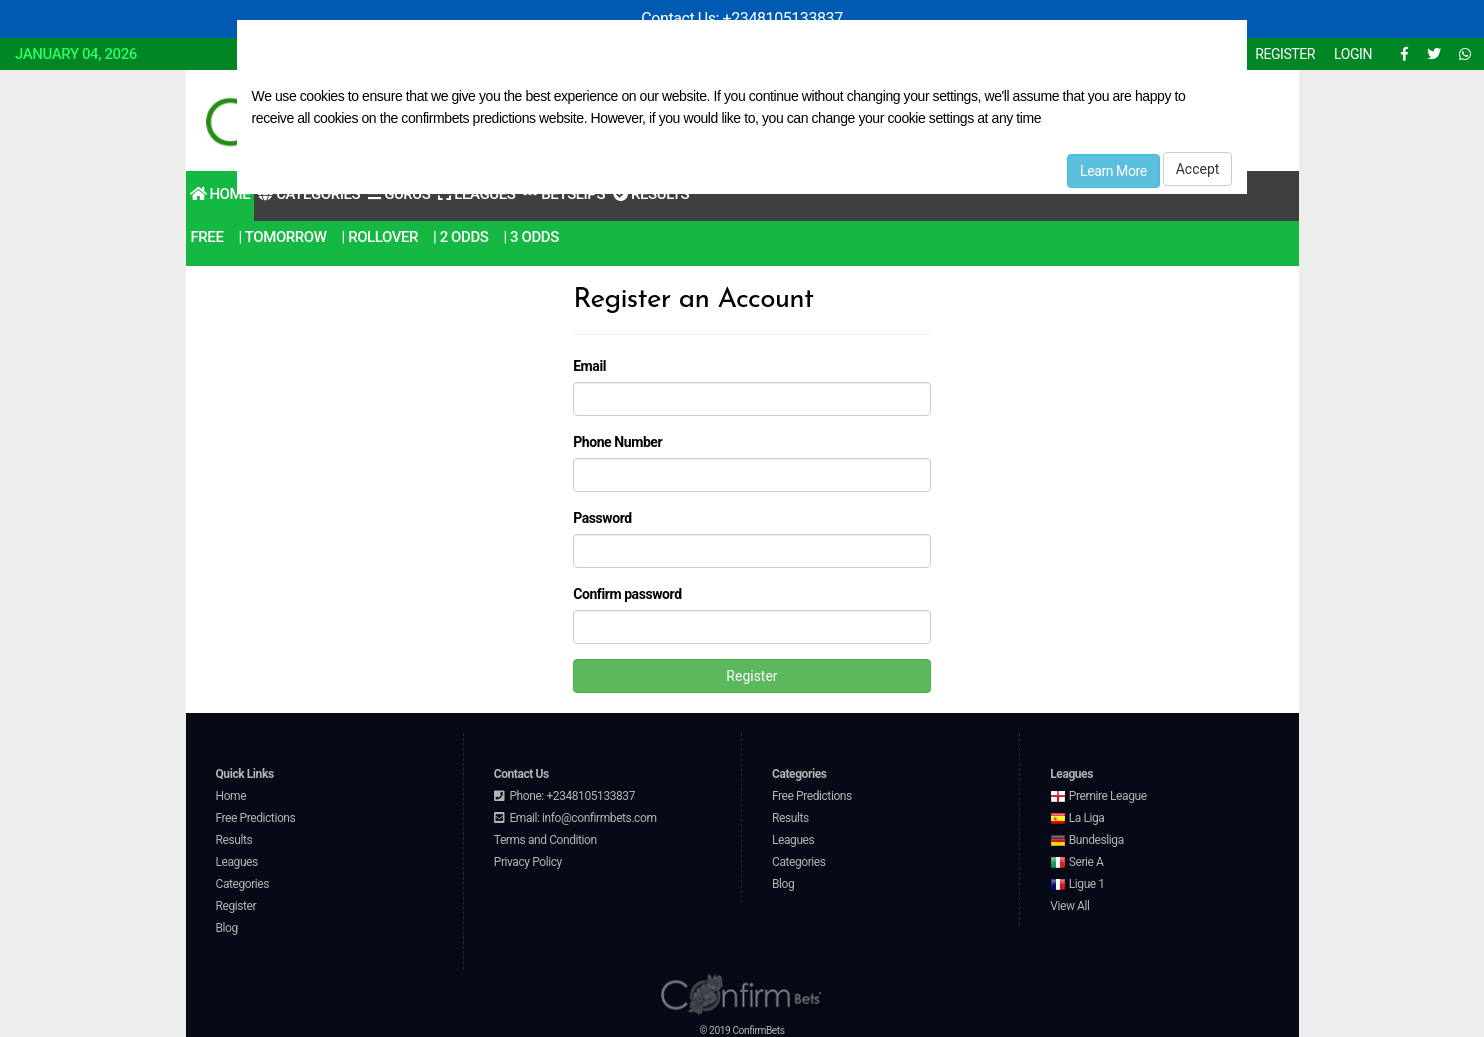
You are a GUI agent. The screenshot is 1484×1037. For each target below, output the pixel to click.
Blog (227, 928)
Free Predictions (256, 818)
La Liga (1077, 818)
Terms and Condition (545, 840)
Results (234, 840)
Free (207, 237)
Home (220, 194)
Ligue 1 (1077, 884)
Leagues (237, 862)
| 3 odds (530, 237)
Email (589, 366)
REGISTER (1285, 54)
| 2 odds (460, 237)
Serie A (1076, 862)
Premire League (1098, 796)
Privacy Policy (528, 862)
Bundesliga (1087, 840)
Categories (243, 884)
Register (751, 676)
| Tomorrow (282, 237)
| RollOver (380, 237)
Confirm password (627, 594)
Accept (1198, 169)
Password (602, 518)
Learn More (1113, 171)
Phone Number (617, 442)
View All (1069, 906)
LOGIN (1353, 54)
